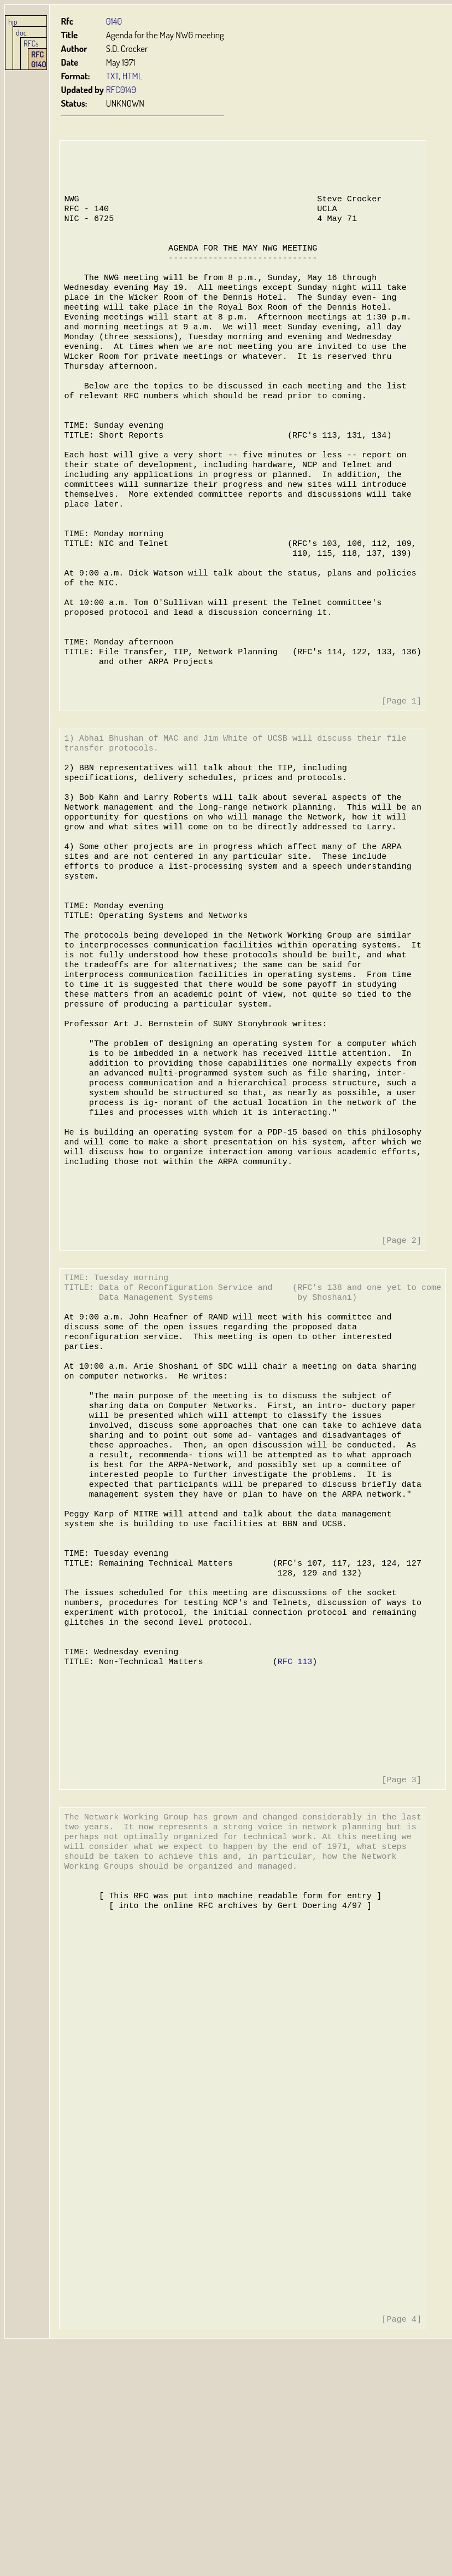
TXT (112, 76)
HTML (132, 76)
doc (21, 32)
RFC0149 (121, 89)
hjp (12, 21)
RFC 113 (291, 1824)
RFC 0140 (38, 59)
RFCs (31, 43)
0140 (114, 21)
